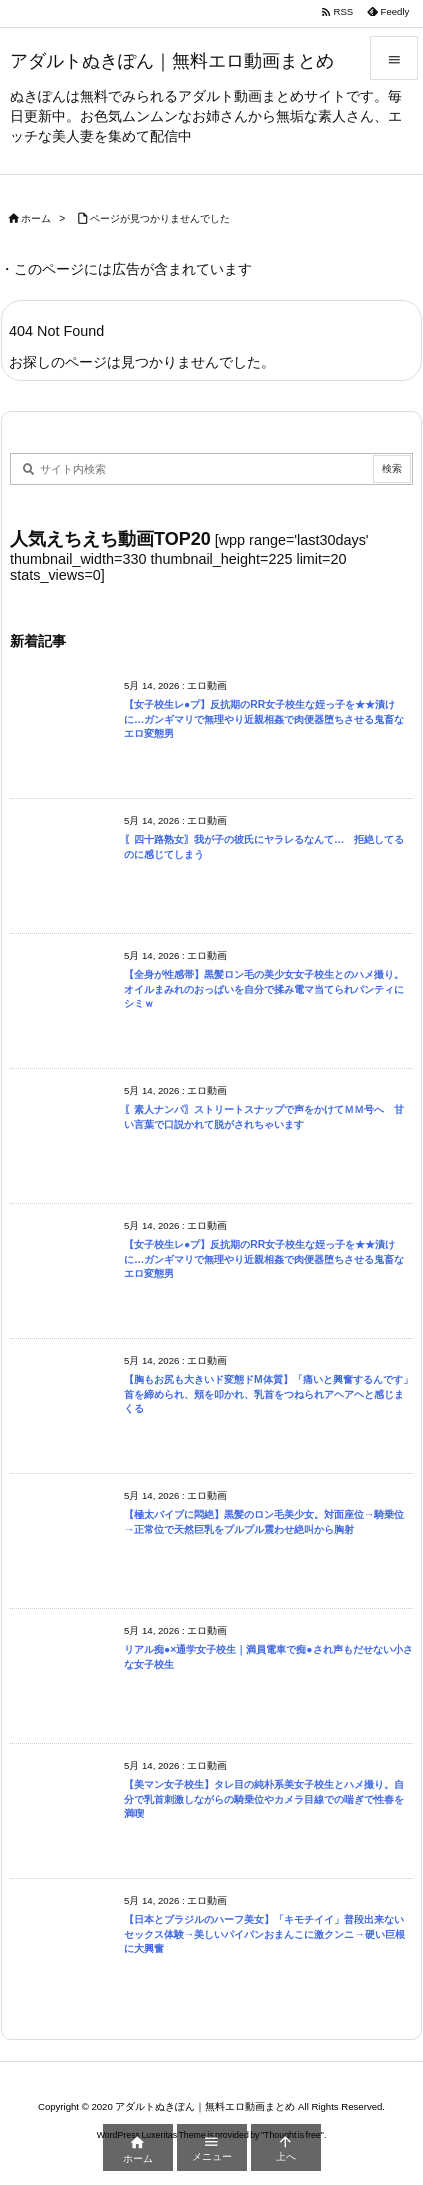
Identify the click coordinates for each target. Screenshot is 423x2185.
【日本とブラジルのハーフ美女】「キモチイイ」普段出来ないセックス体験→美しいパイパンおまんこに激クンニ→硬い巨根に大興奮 (264, 1934)
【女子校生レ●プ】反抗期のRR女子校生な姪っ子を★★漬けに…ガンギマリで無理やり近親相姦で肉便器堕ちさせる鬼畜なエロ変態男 (264, 719)
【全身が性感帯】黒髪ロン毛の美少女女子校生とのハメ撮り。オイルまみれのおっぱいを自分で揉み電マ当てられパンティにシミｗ (264, 989)
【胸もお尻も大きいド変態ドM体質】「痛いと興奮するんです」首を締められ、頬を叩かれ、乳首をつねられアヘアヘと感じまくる (268, 1394)
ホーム (36, 218)
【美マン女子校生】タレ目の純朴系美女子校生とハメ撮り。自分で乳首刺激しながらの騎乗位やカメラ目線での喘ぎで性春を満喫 (264, 1799)
